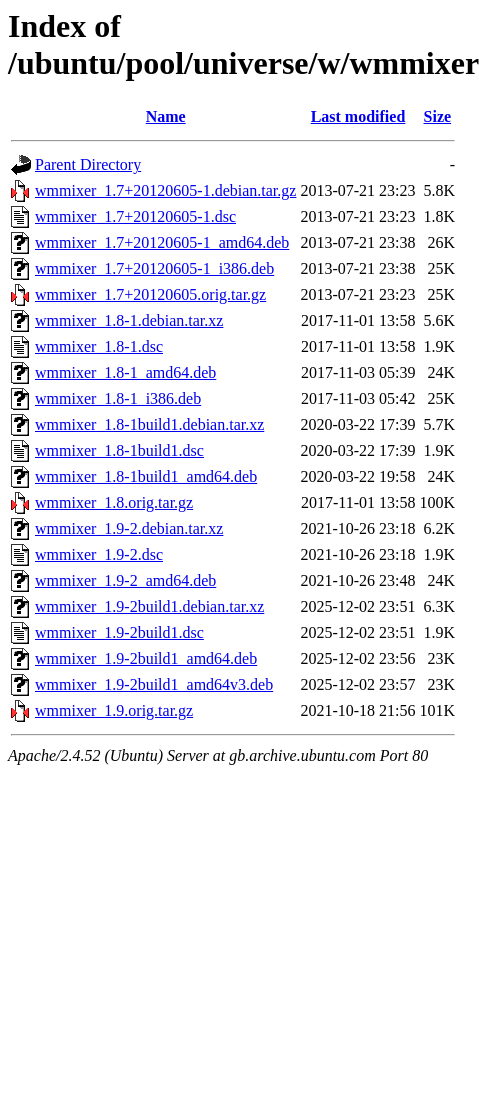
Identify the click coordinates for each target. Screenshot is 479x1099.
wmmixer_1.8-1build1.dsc (119, 450)
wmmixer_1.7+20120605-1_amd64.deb (162, 242)
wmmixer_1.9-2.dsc (99, 554)
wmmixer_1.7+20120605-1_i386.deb (154, 268)
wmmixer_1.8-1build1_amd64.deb (146, 476)
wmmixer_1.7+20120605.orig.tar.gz (150, 294)
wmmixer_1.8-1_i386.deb (118, 398)
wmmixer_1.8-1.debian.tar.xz (129, 320)
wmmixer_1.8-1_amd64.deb (125, 372)
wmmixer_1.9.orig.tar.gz (114, 710)
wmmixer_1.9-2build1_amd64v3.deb (154, 684)
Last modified (358, 116)
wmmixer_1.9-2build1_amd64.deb (146, 658)
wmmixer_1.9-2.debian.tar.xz (129, 528)
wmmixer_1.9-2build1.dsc (119, 632)
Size (438, 116)
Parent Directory (88, 164)
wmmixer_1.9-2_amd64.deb (125, 580)
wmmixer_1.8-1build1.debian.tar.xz (149, 424)
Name (166, 116)
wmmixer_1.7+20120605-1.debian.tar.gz (165, 190)
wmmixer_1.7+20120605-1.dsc (135, 216)
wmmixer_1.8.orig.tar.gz (114, 502)
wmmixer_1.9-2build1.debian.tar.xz (149, 606)
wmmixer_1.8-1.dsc (99, 346)
